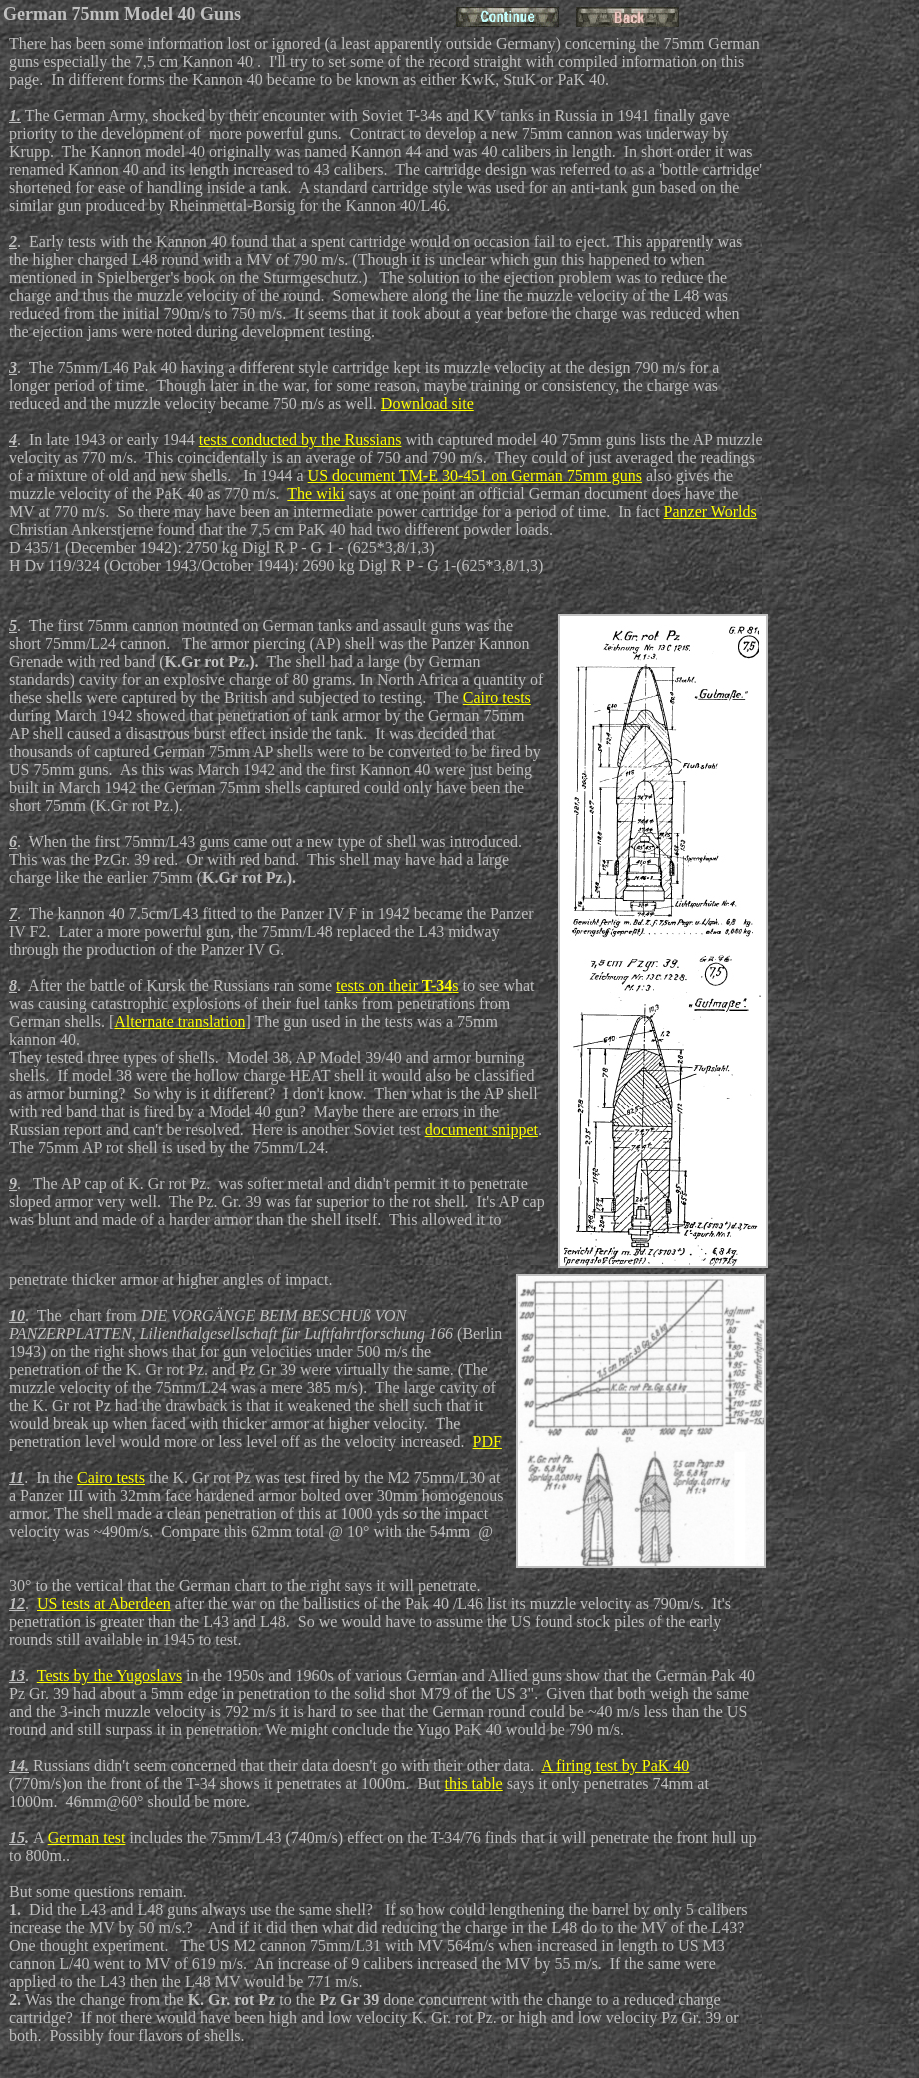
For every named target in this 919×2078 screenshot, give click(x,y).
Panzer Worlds (710, 511)
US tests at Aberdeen (104, 1603)
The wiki (315, 493)
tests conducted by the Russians (300, 439)
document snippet (481, 1129)
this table (474, 1783)
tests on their (379, 985)
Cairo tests (497, 697)
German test (87, 1837)
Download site (427, 403)
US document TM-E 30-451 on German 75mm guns (475, 475)
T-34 (437, 985)
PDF (487, 1441)
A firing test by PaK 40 (615, 1765)
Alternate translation (179, 1021)
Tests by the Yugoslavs (109, 1675)
